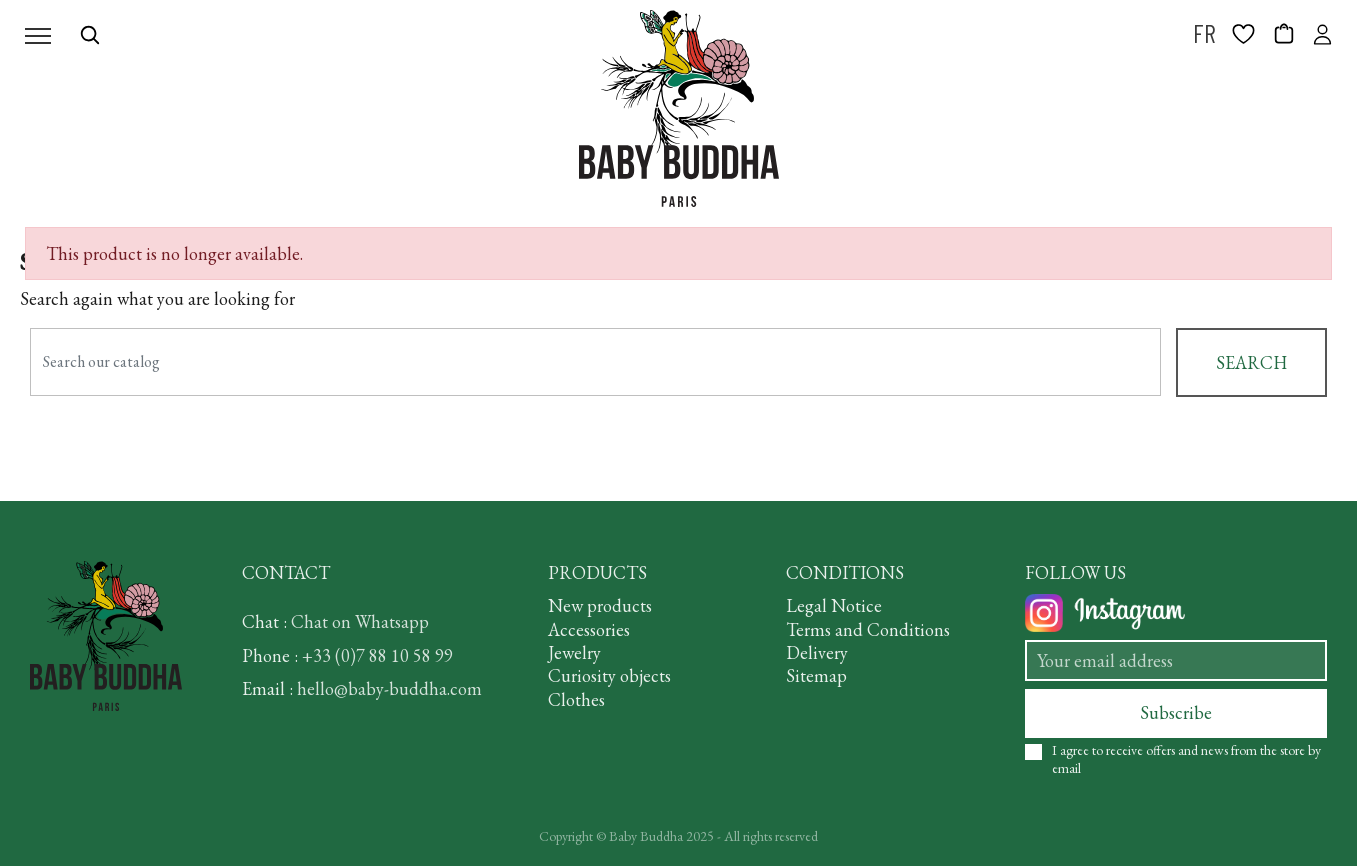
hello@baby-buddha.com (389, 688)
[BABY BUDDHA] (679, 108)
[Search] (595, 362)
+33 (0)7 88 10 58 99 (377, 655)
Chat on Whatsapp (360, 621)
